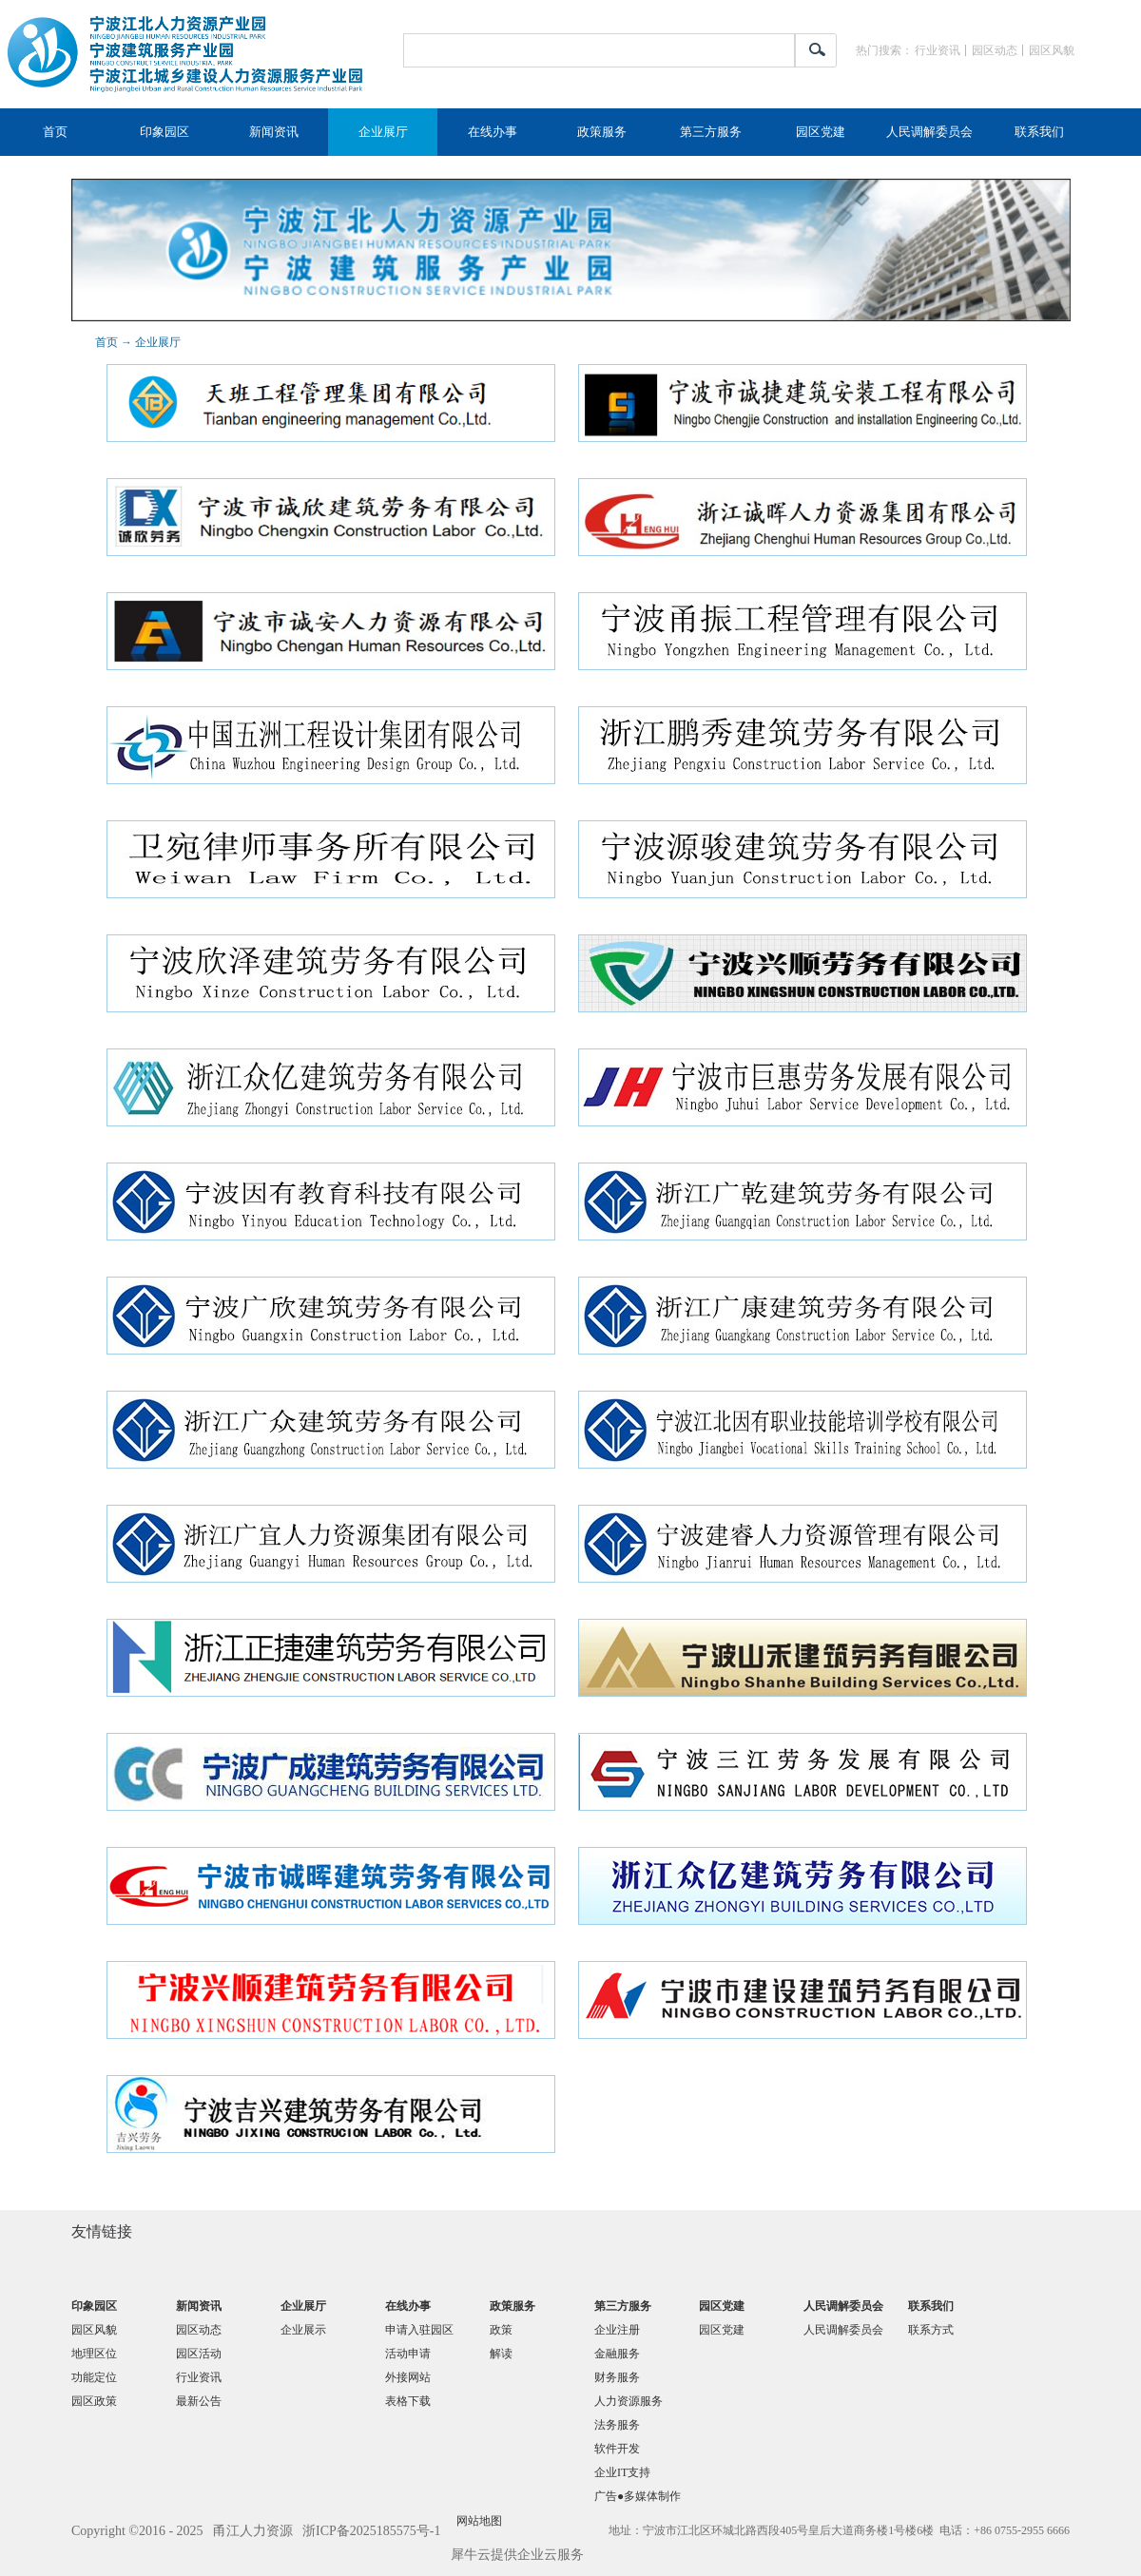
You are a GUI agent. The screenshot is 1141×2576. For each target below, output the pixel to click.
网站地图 (476, 2521)
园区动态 (994, 50)
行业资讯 (937, 50)
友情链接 (101, 2231)
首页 (55, 132)
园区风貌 (1051, 50)
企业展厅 (158, 342)
